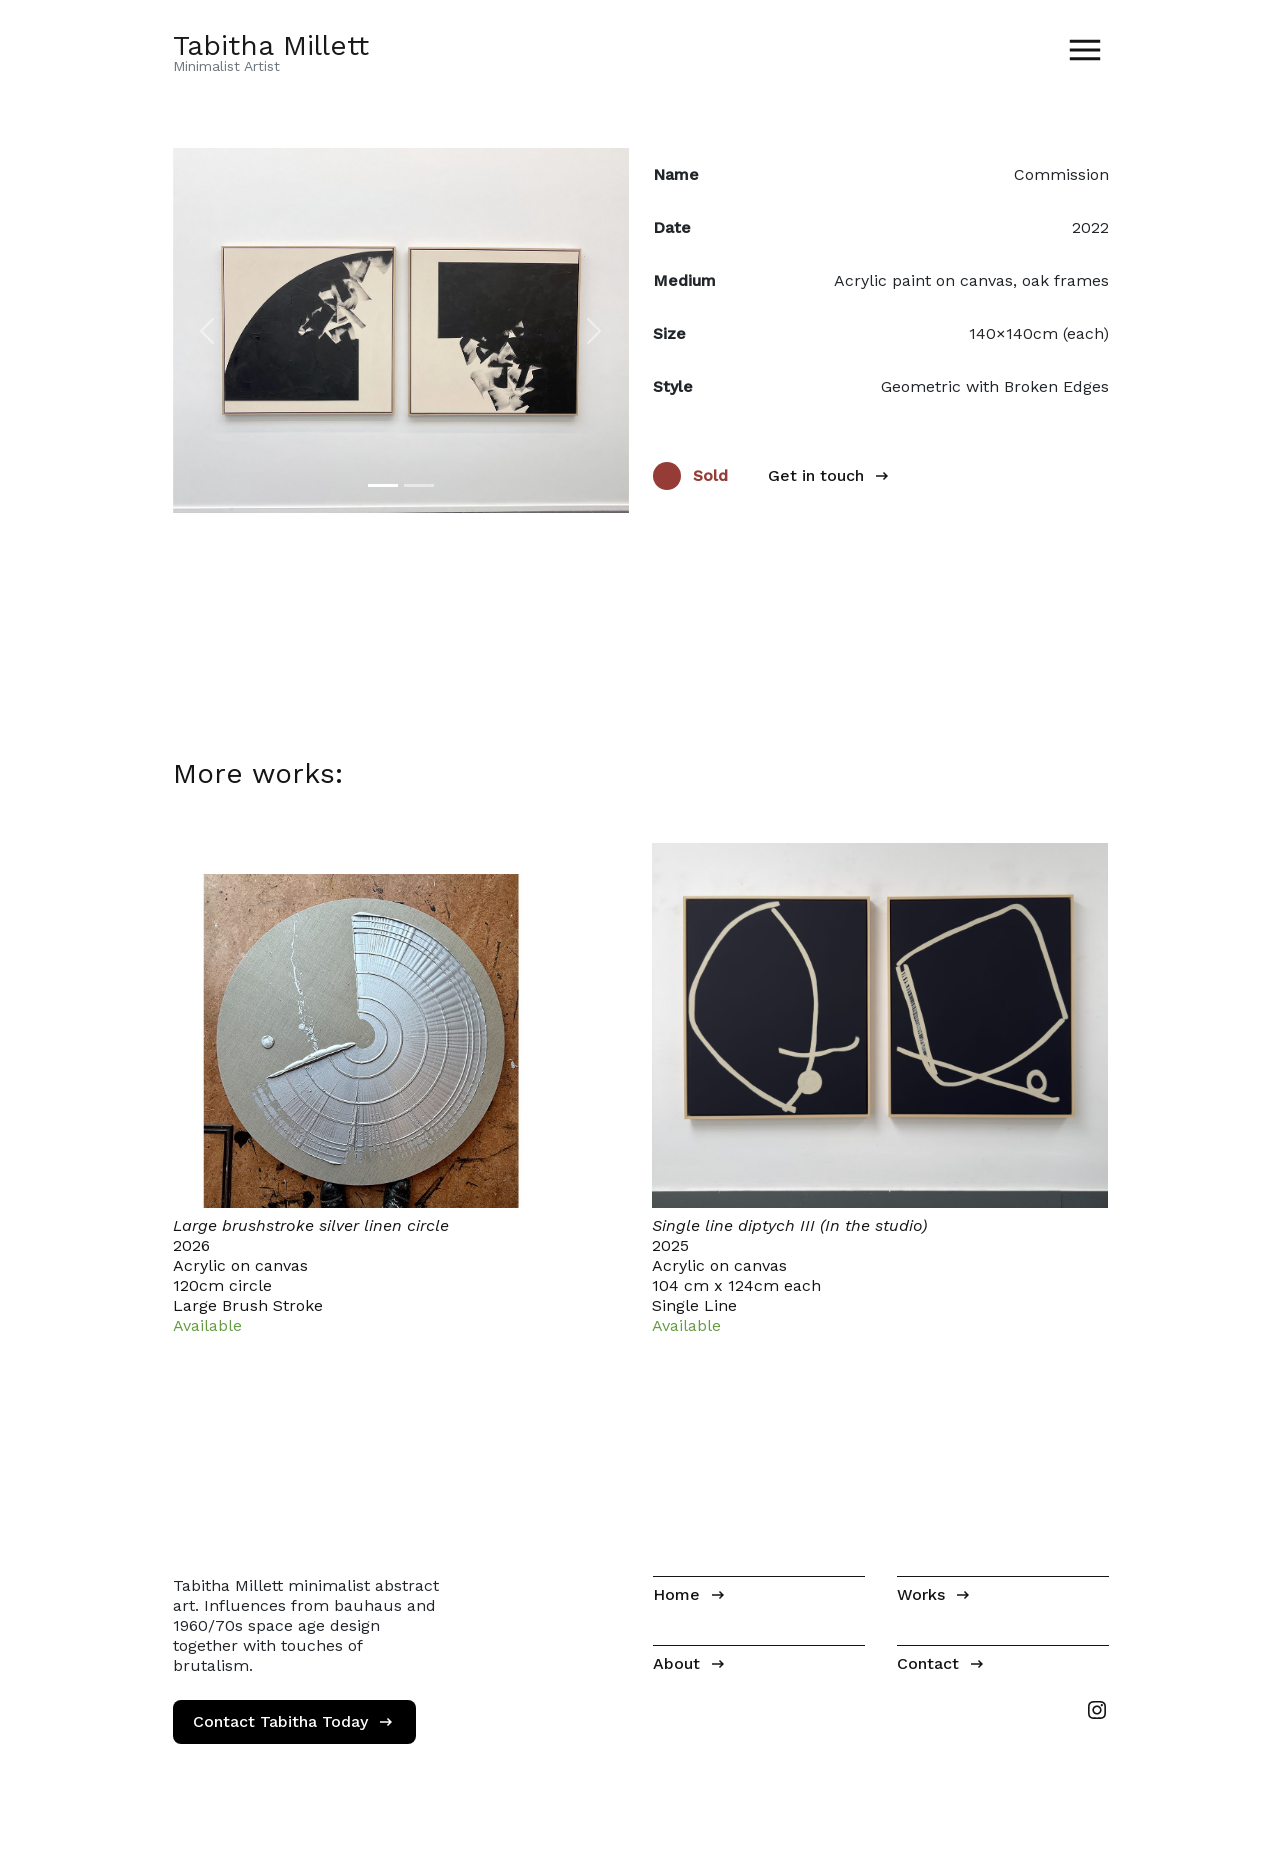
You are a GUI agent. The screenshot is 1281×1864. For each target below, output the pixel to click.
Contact (928, 1663)
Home (676, 1594)
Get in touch (816, 475)
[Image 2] (419, 485)
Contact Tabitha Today (280, 1721)
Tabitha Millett (271, 44)
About (676, 1663)
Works (921, 1594)
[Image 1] (383, 485)
